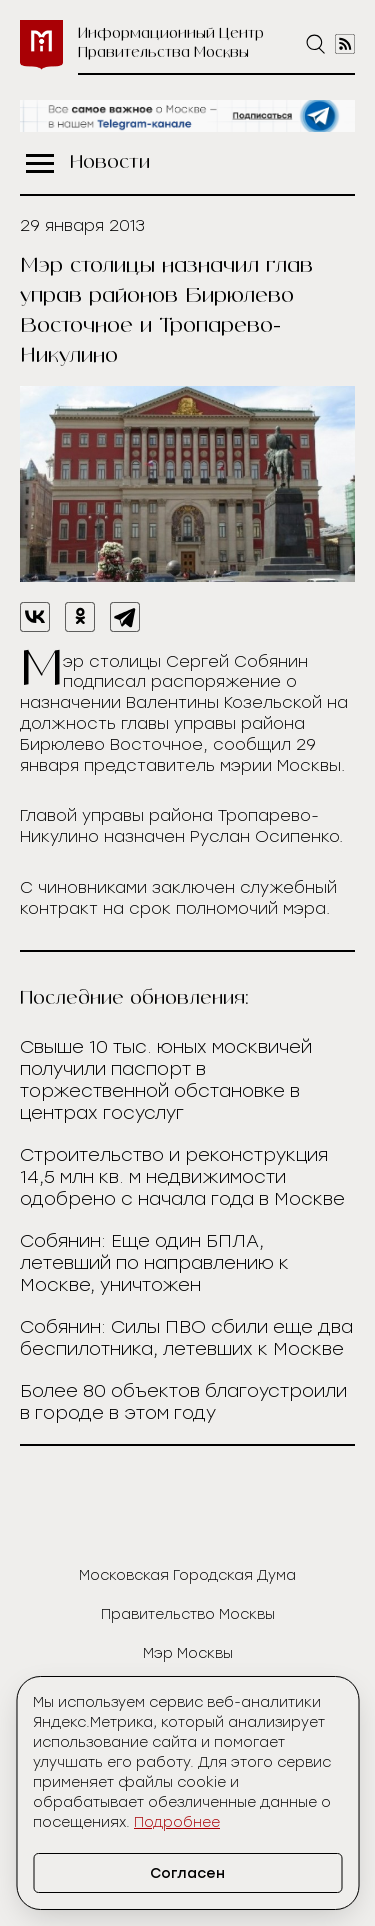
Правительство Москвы (188, 1614)
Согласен (187, 1873)
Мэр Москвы (188, 1653)
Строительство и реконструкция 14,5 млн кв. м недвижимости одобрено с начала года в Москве (182, 1177)
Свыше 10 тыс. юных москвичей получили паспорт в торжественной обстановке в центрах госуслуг (166, 1080)
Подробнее (177, 1822)
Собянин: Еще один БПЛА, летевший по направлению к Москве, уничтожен (154, 1263)
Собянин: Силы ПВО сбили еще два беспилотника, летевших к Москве (186, 1338)
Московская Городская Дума (187, 1575)
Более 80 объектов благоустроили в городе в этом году (183, 1402)
